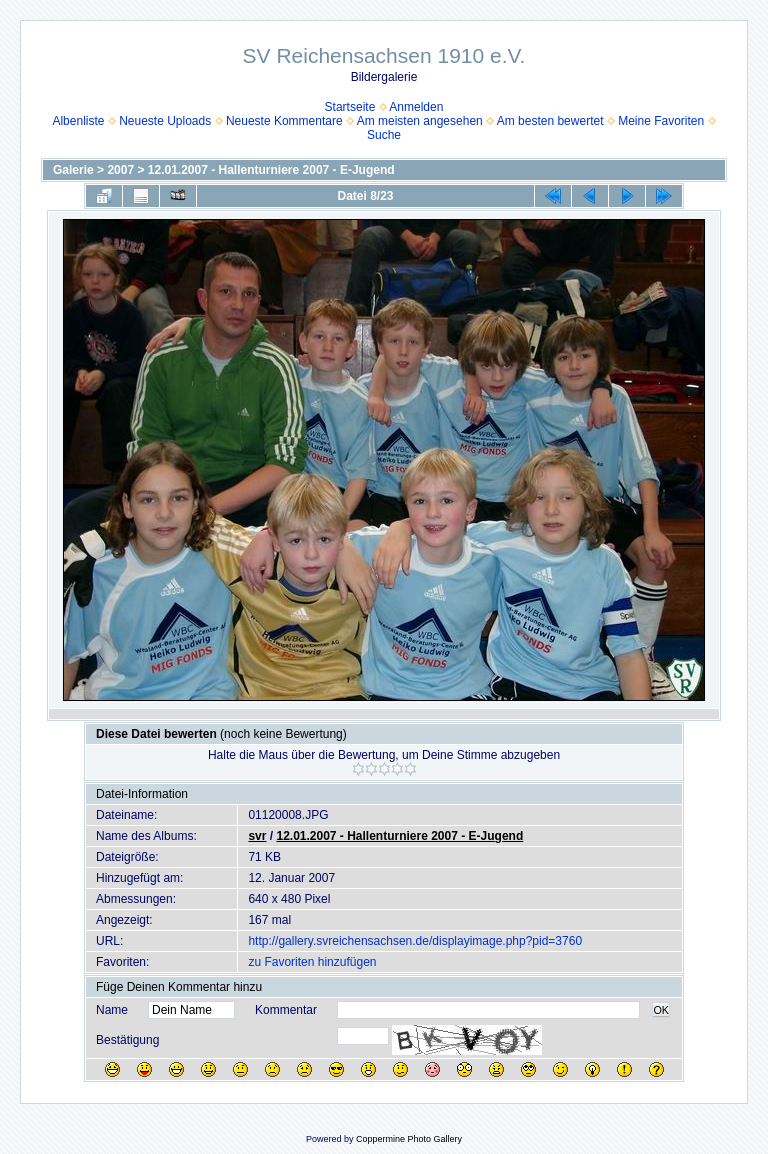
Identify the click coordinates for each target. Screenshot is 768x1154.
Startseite (350, 107)
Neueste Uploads (165, 121)
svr (257, 836)
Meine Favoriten (661, 121)
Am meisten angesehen (420, 121)
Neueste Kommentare (284, 121)
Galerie (73, 170)
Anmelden (416, 107)
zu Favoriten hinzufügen (312, 962)
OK (661, 1010)
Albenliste (78, 121)
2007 (120, 170)
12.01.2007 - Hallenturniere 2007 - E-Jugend (271, 170)
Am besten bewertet (550, 121)
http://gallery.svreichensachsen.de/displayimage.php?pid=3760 (415, 941)
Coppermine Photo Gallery (409, 1139)
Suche (384, 135)
